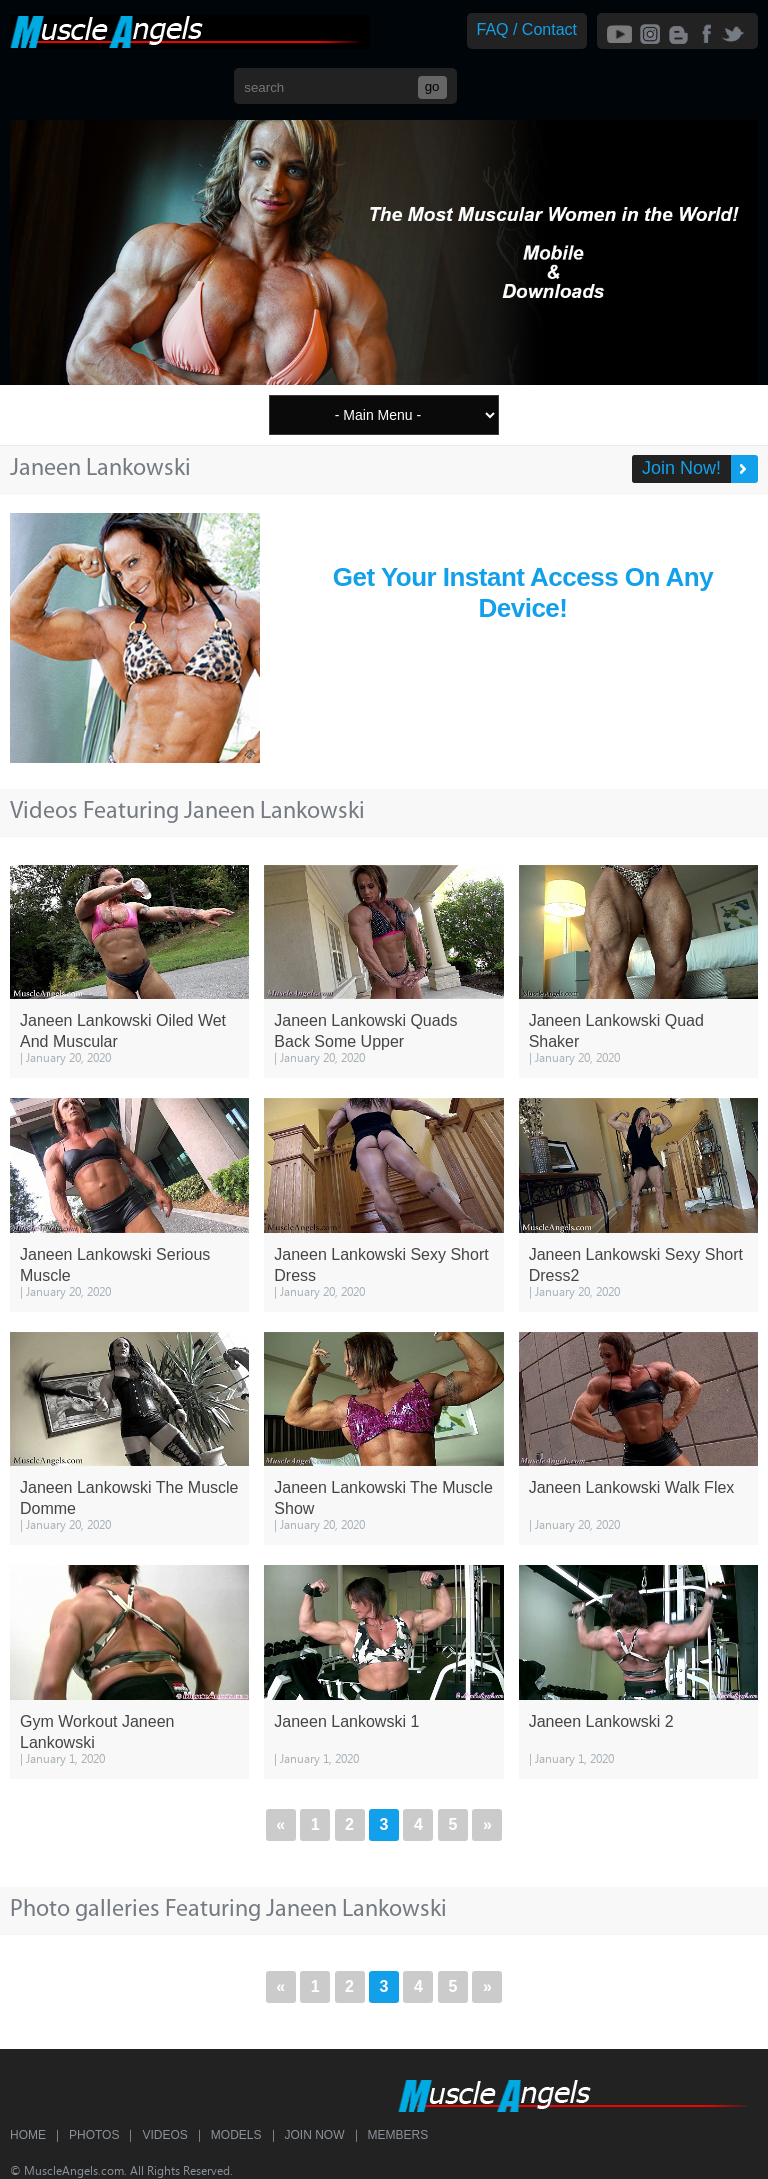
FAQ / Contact (527, 29)
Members (398, 2135)
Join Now (315, 2135)
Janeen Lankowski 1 (346, 1721)
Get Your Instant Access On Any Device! (523, 592)
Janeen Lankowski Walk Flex (632, 1487)
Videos (164, 2135)
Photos (94, 2135)
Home (28, 2135)
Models (236, 2135)
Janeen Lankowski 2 (601, 1721)
